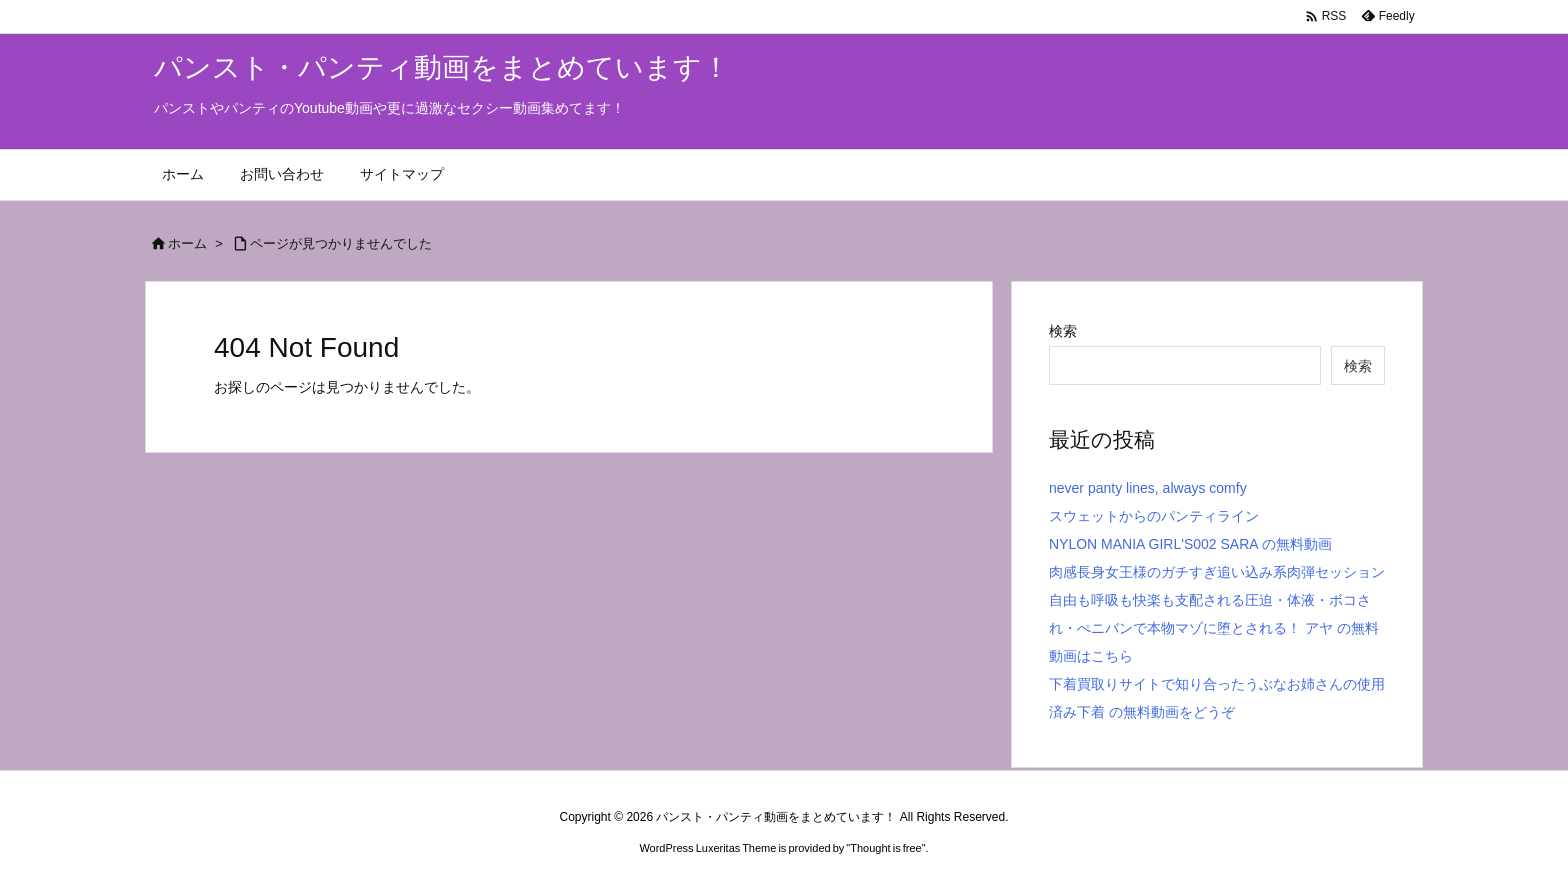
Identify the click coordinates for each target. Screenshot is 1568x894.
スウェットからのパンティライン (1154, 516)
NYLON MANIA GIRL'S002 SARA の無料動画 (1190, 544)
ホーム (187, 243)
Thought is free (885, 848)
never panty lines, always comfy (1148, 488)
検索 (1063, 331)
